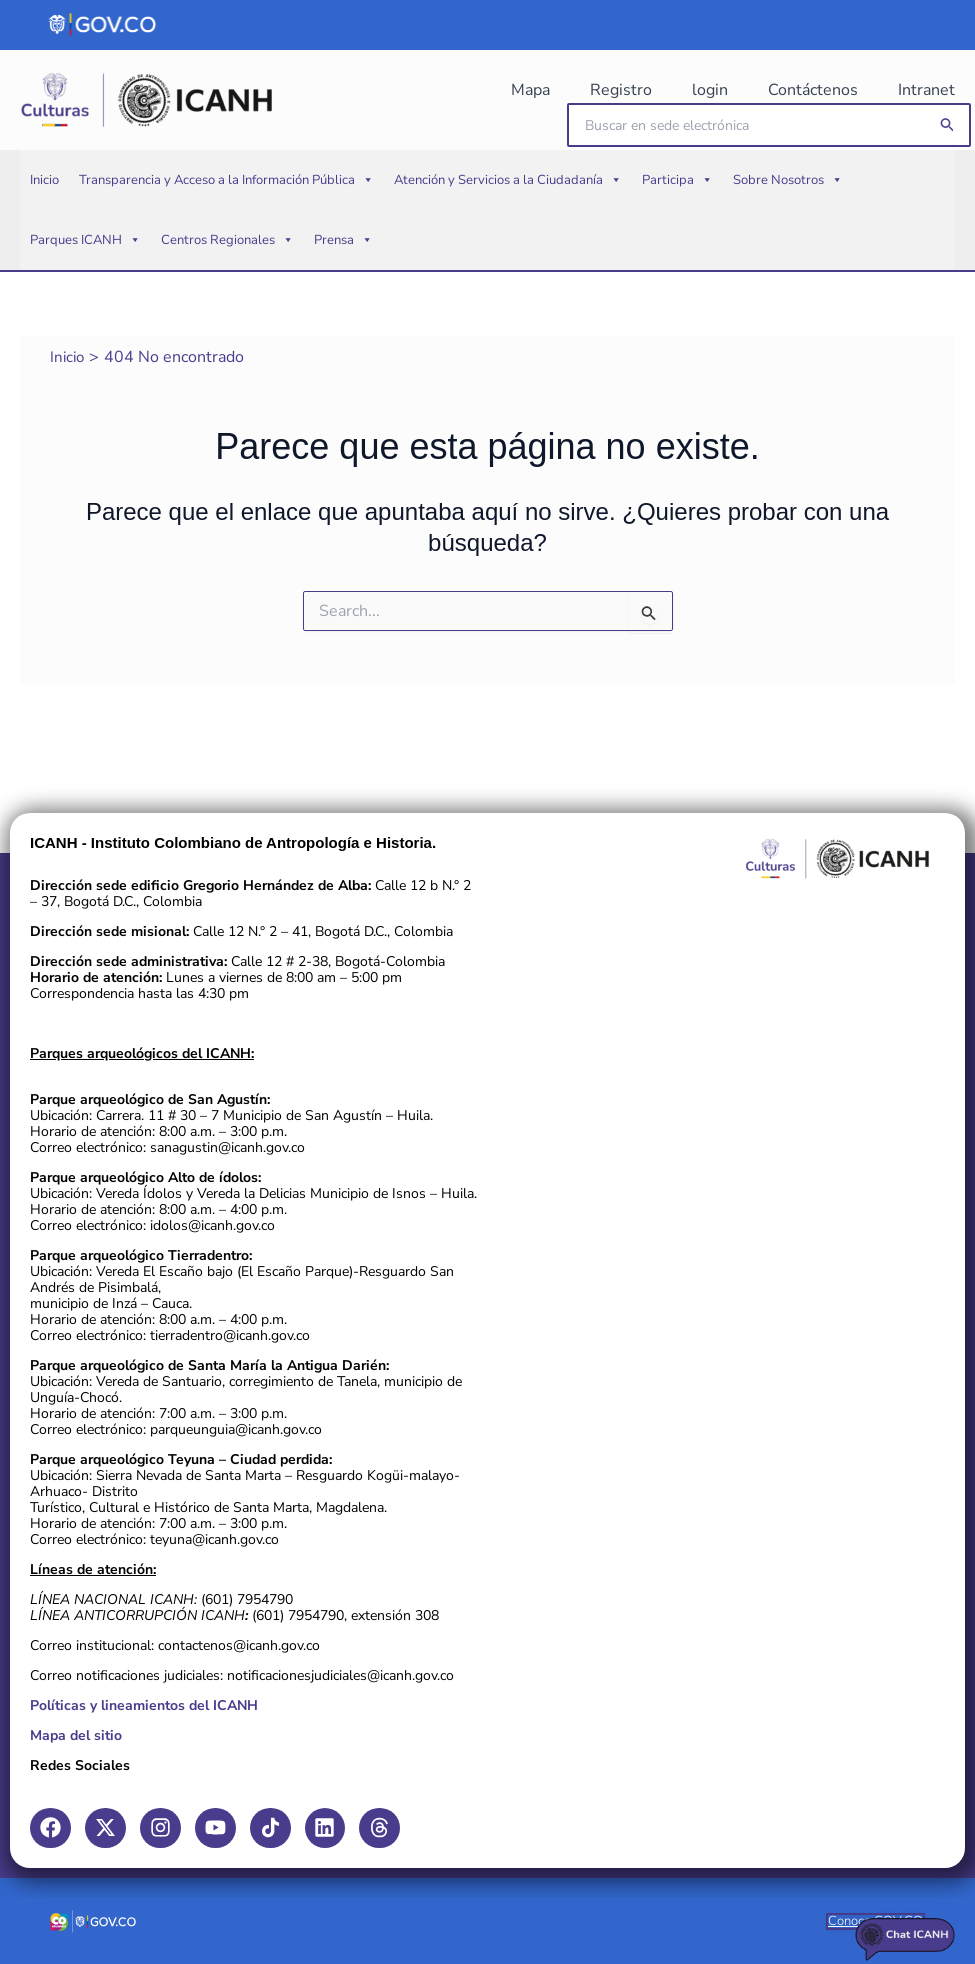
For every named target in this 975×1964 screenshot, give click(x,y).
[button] (948, 140)
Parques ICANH (85, 270)
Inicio (44, 210)
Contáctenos (841, 90)
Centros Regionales (227, 270)
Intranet (930, 90)
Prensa (343, 270)
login (762, 90)
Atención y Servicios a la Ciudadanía (508, 210)
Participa (677, 210)
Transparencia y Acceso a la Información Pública (226, 210)
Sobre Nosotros (788, 210)
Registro (697, 90)
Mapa (630, 90)
